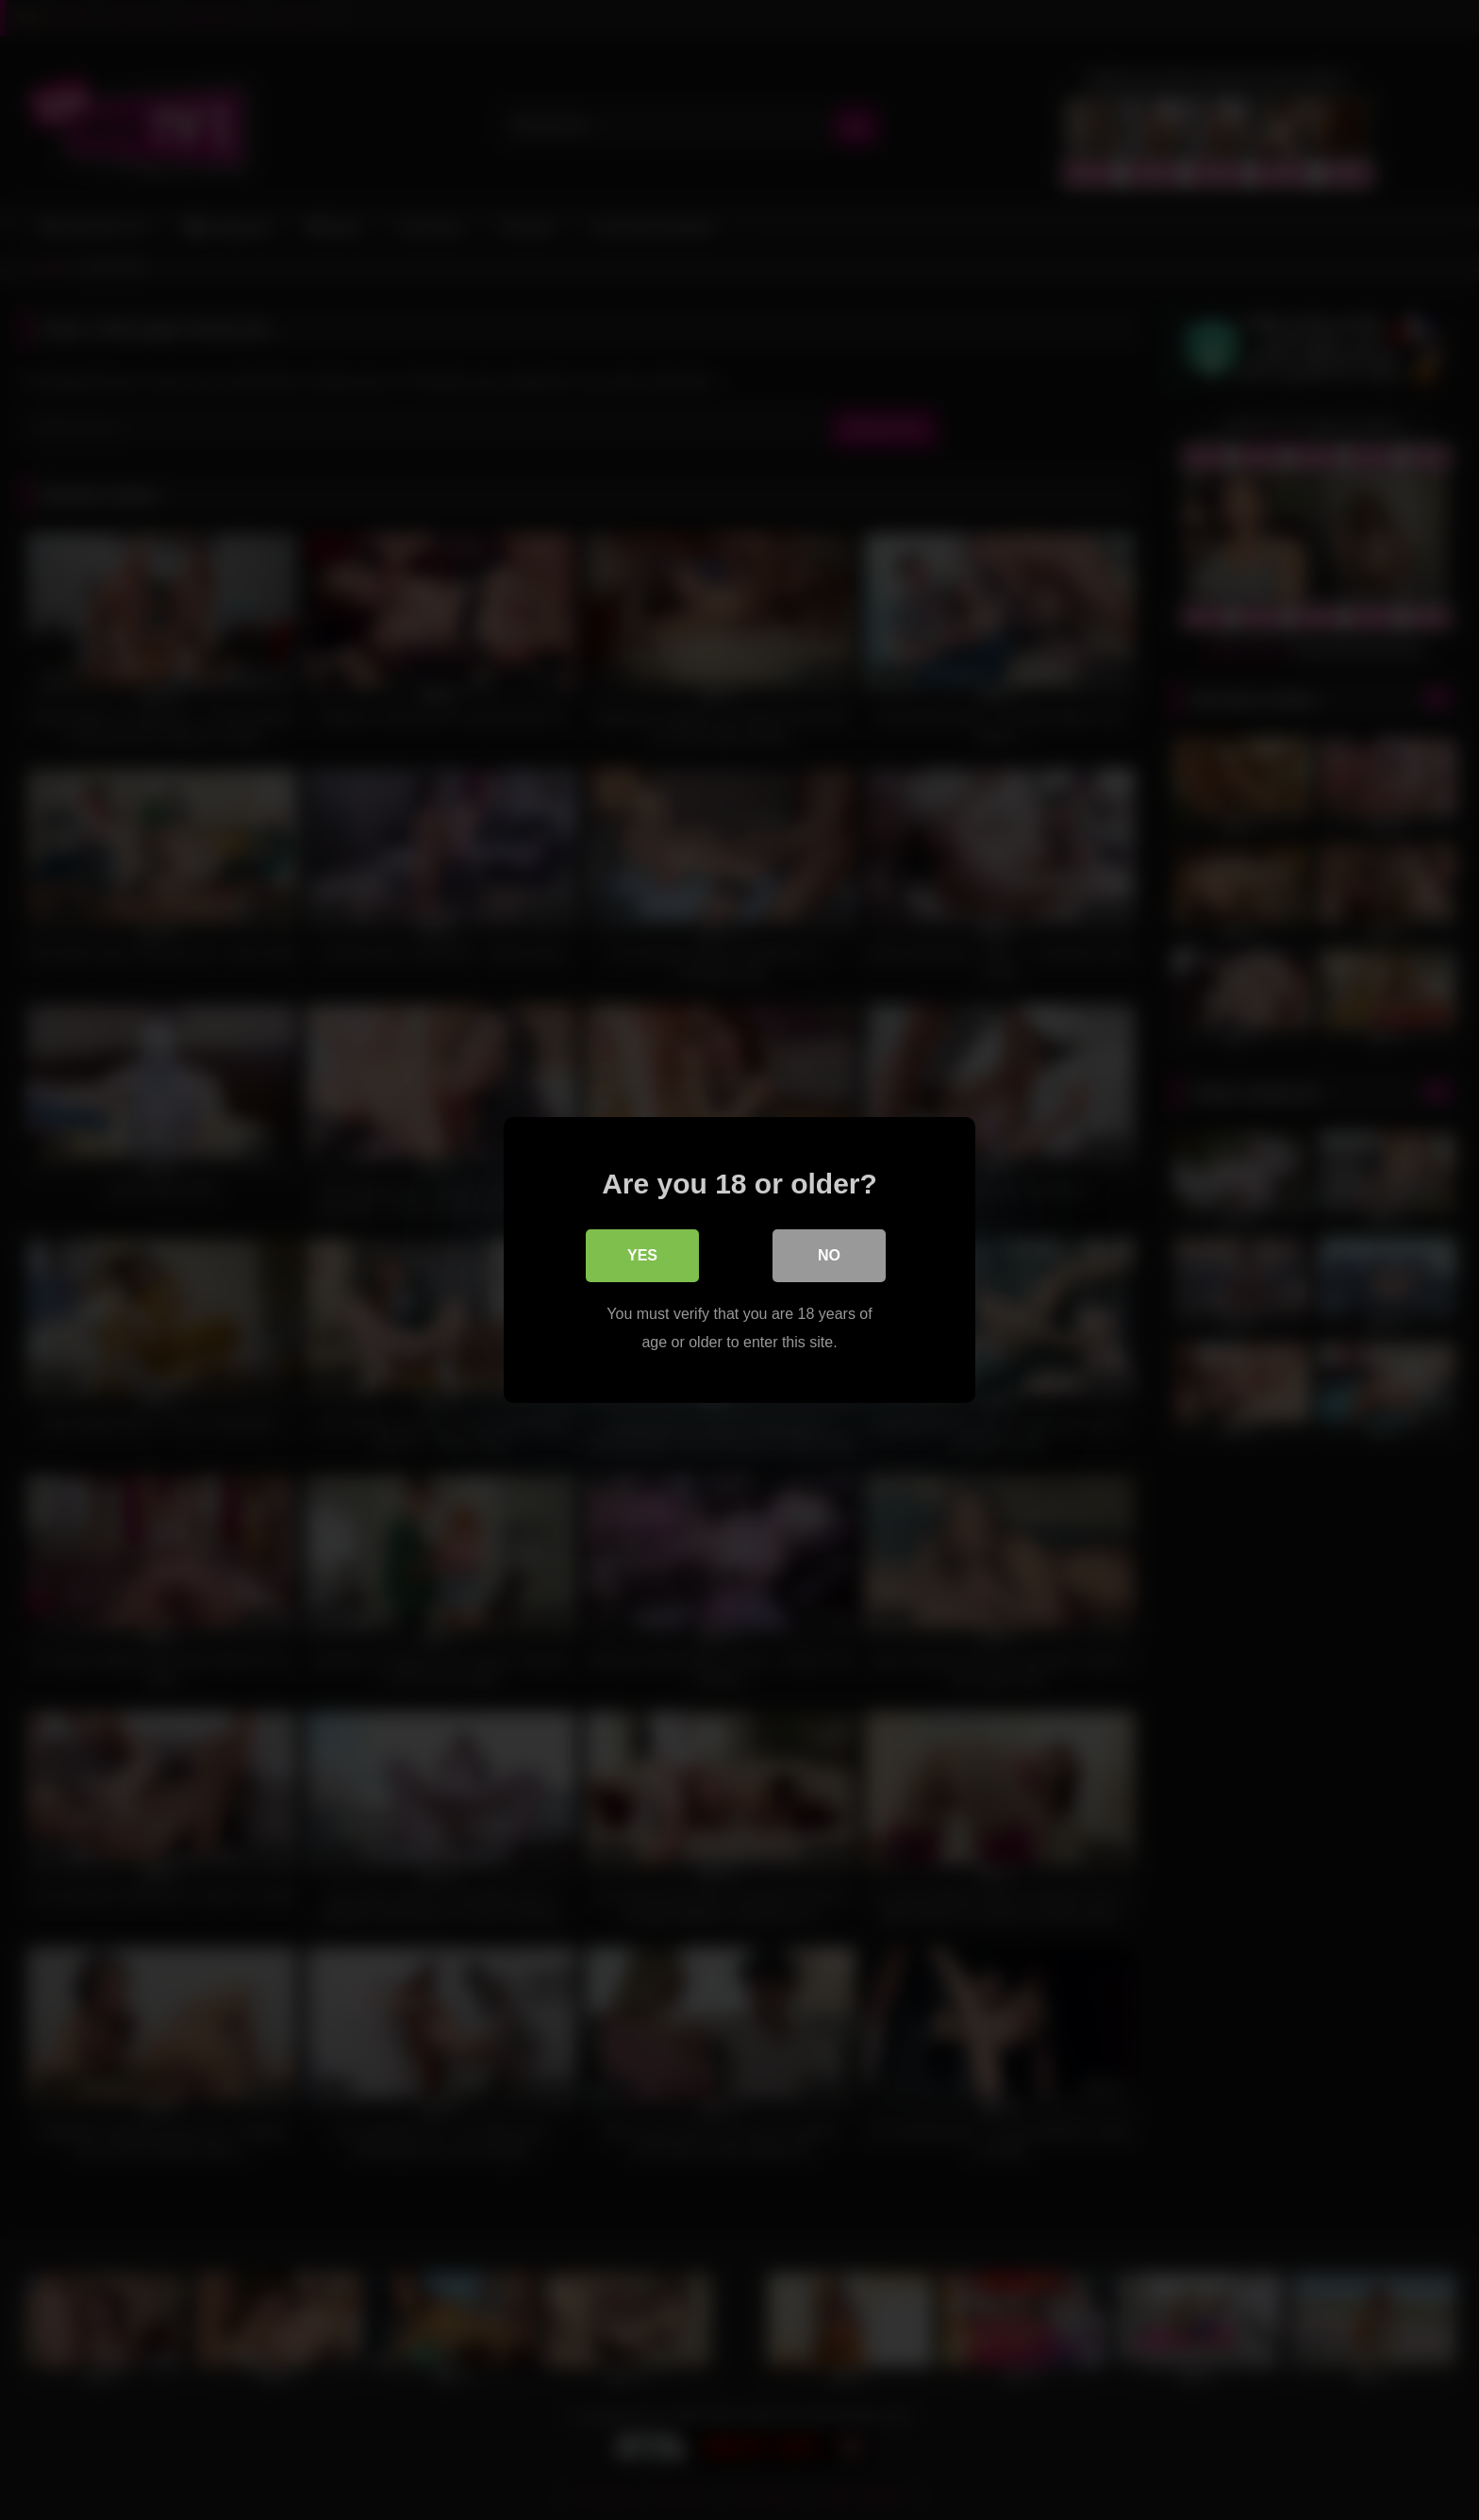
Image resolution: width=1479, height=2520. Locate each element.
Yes (642, 1255)
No (829, 1255)
